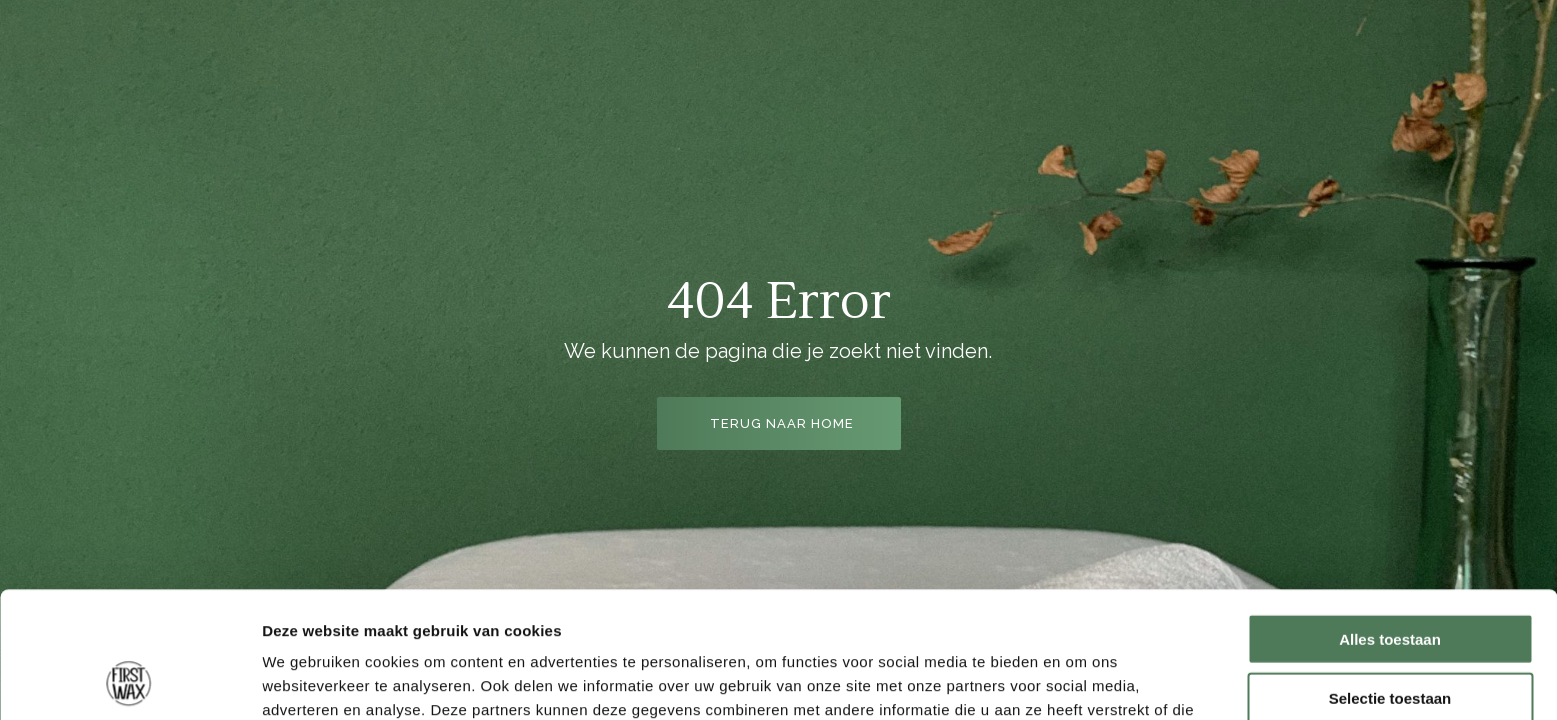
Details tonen (1080, 680)
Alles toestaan (1390, 520)
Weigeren (1389, 637)
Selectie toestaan (1390, 579)
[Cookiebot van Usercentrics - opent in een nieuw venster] (129, 681)
